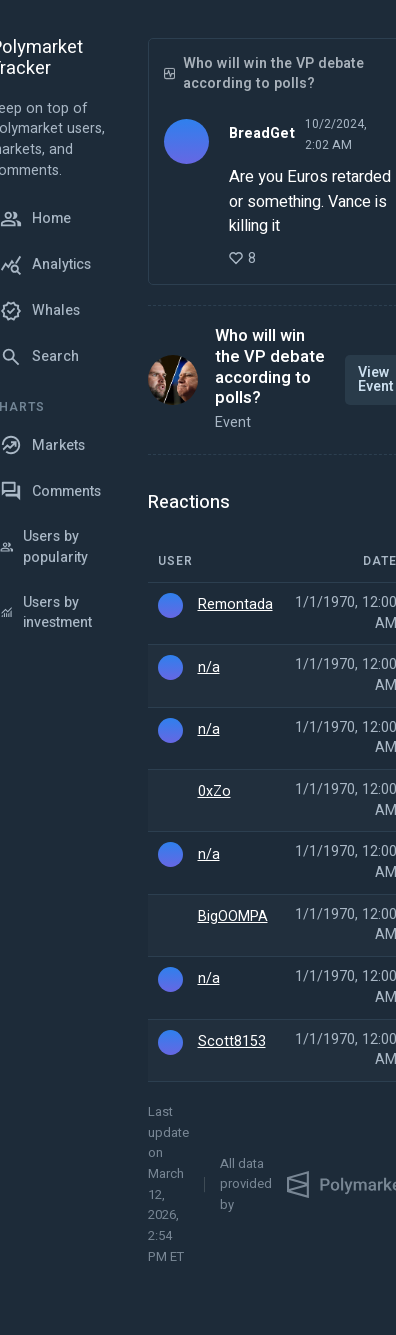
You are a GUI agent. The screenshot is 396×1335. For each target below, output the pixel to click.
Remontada (235, 605)
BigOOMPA (233, 917)
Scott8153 (232, 1042)
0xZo (214, 792)
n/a (209, 668)
